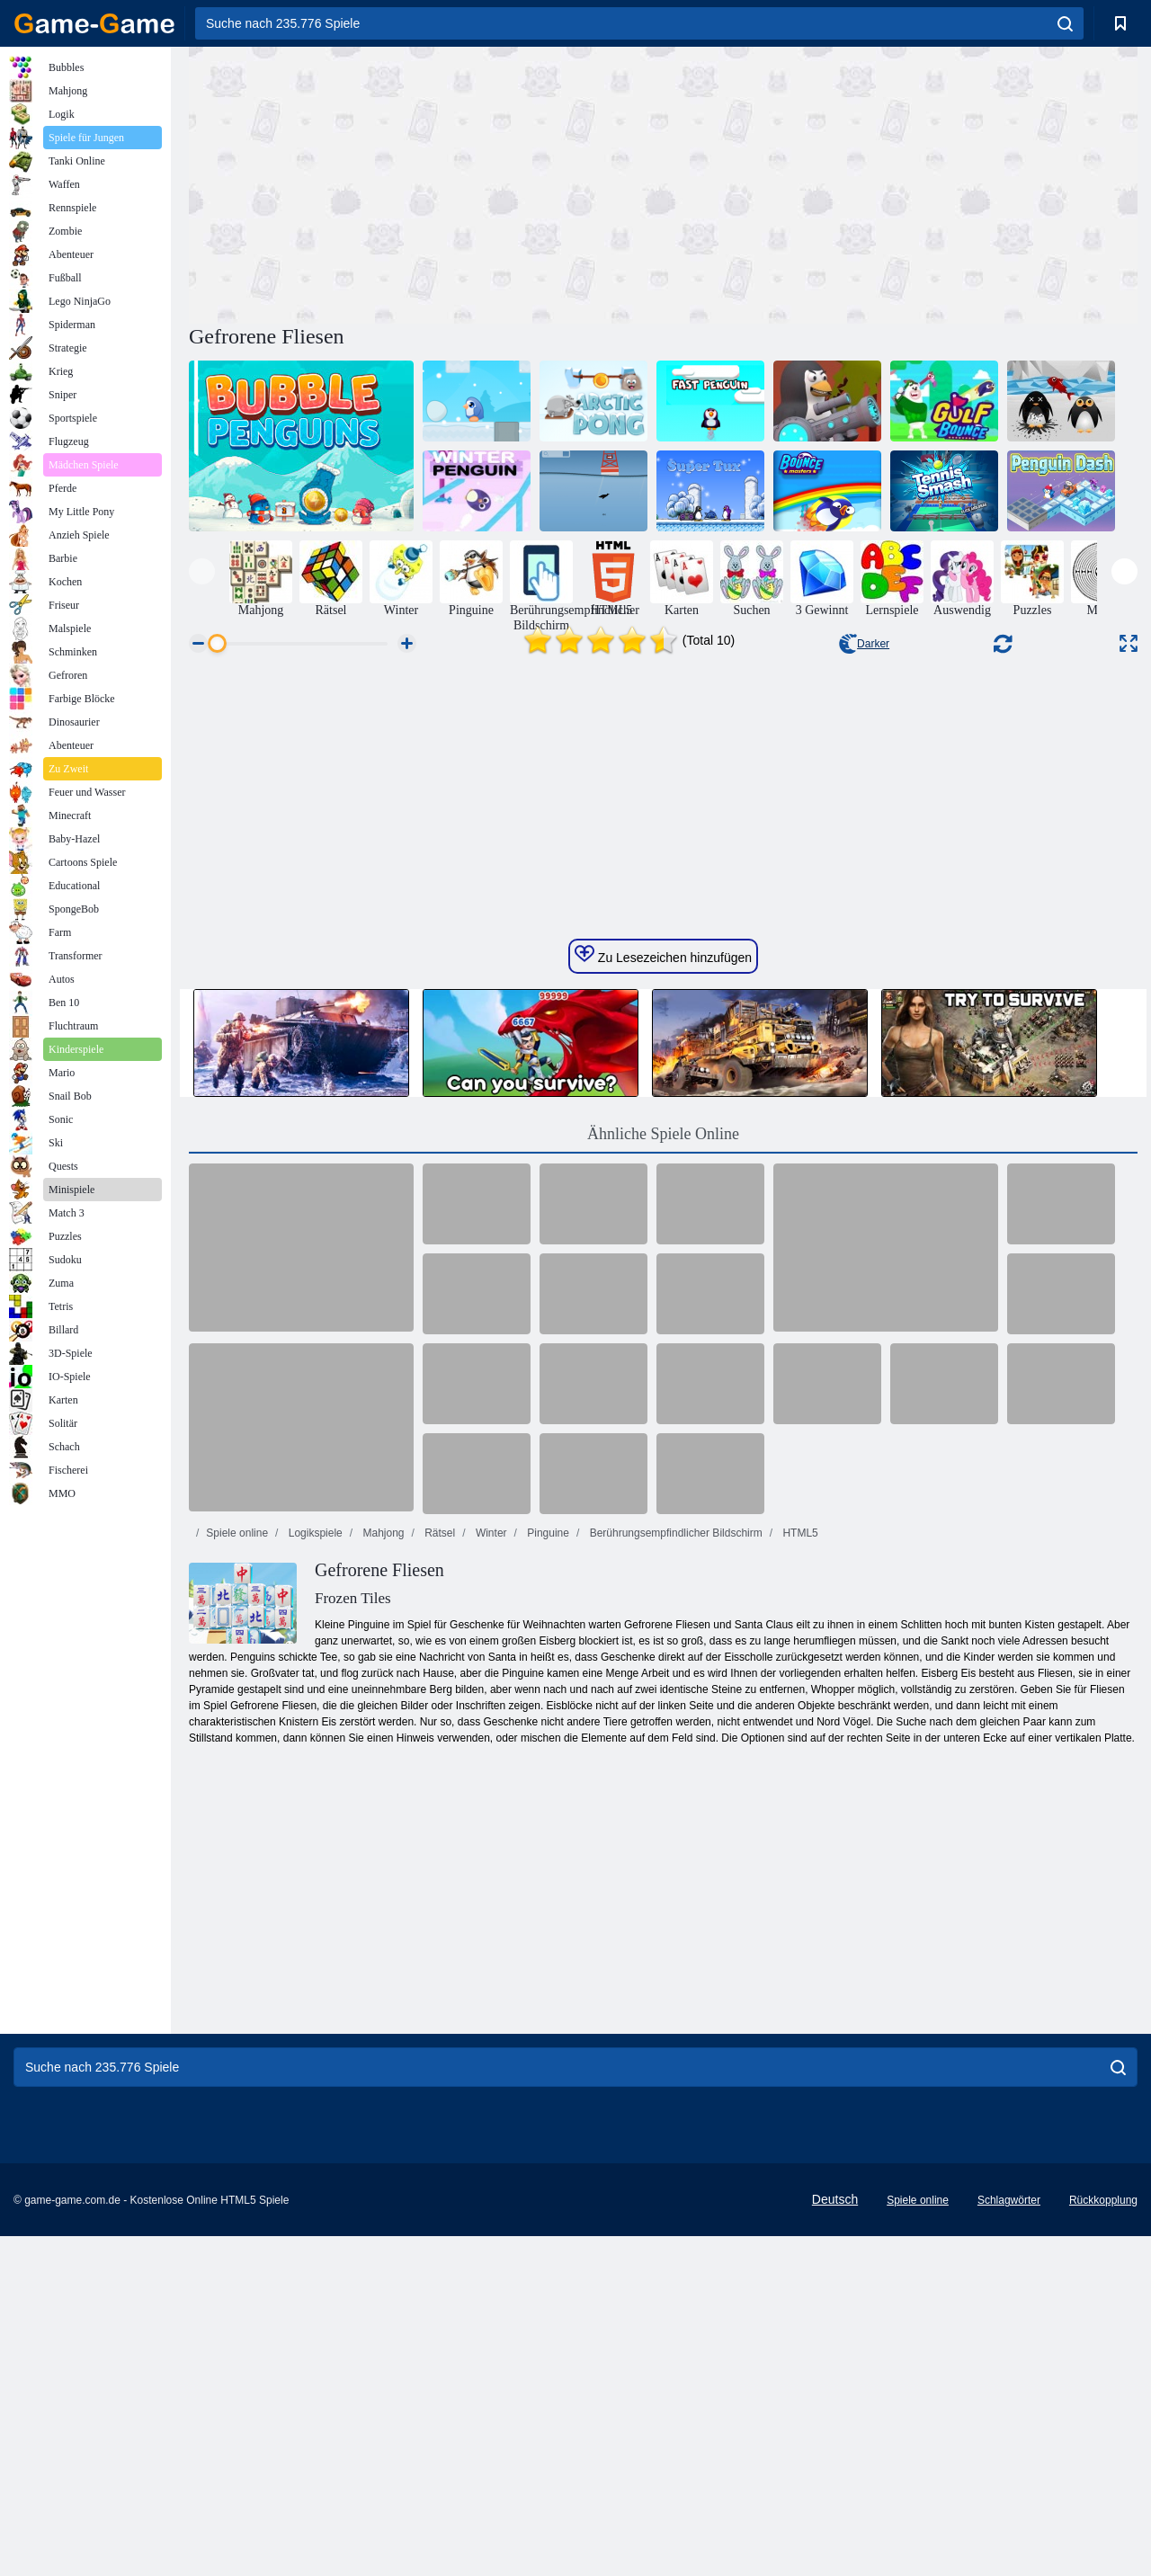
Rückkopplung (1103, 2540)
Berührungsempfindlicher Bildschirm (674, 1873)
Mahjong (382, 1873)
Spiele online (237, 1873)
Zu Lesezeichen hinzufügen (663, 1295)
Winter (490, 1873)
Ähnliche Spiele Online (663, 1474)
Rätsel (438, 1873)
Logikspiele (313, 1873)
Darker (864, 644)
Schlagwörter (1008, 2540)
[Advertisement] (426, 182)
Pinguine (546, 1873)
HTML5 (799, 1873)
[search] (1065, 23)
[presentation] (202, 571)
